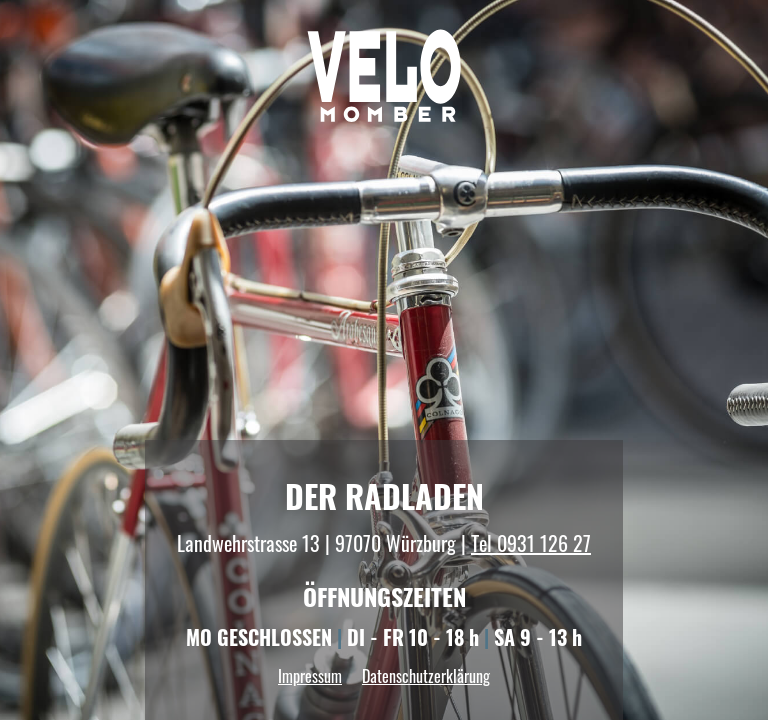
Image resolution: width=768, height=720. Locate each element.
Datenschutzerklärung (426, 676)
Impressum (310, 676)
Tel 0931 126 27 (531, 543)
